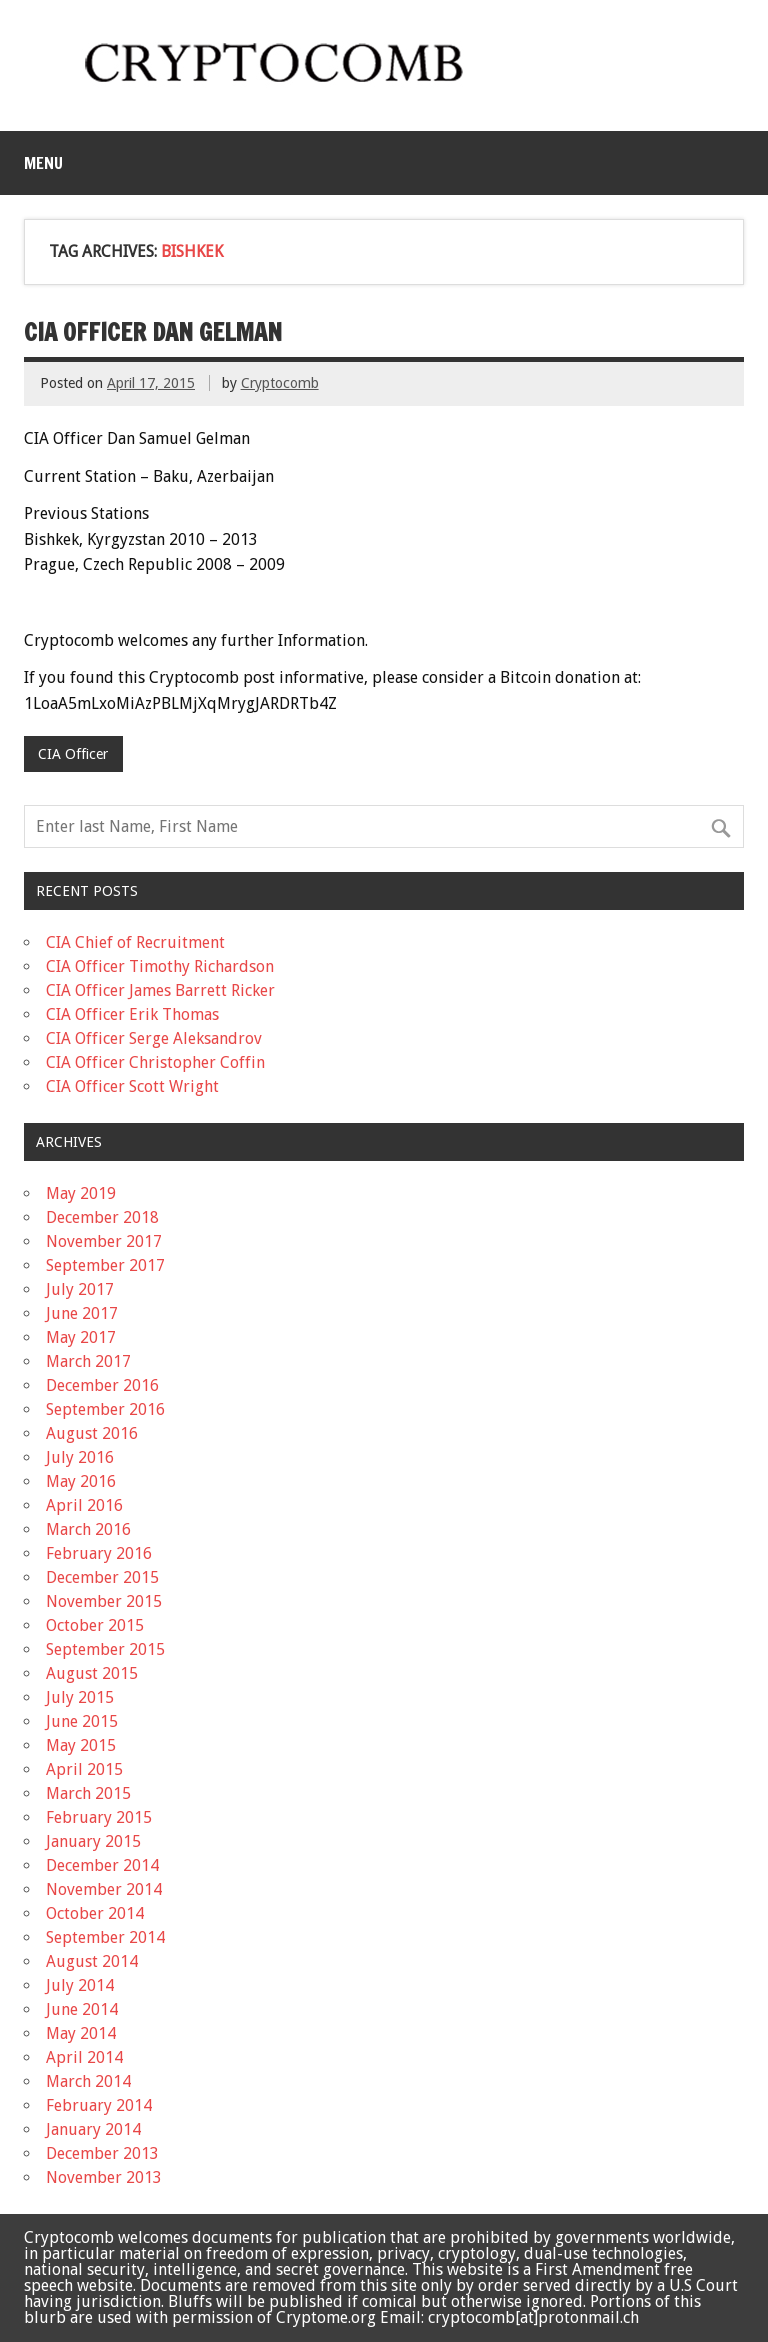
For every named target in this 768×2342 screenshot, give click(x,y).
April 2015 (84, 1769)
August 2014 (92, 1961)
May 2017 (81, 1337)
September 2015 (105, 1649)
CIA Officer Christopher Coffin (155, 1062)
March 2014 (88, 2081)
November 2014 (104, 1889)
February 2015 (99, 1817)
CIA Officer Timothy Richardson (160, 966)
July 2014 (80, 1985)
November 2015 (104, 1601)
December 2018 (102, 1217)
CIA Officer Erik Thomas (132, 1014)
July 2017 (80, 1289)
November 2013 (104, 2177)
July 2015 (80, 1697)
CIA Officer (73, 754)
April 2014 (84, 2057)
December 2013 (102, 2153)
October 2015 (95, 1625)
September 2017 (105, 1265)
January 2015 (93, 1841)
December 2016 (102, 1385)
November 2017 (104, 1241)
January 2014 (93, 2129)
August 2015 (92, 1673)
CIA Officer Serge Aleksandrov (154, 1038)
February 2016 (99, 1553)
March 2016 (88, 1529)
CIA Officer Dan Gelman (153, 332)
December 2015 (102, 1577)
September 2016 (105, 1409)
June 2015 (82, 1721)
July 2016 (80, 1457)
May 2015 (81, 1745)
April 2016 (84, 1505)
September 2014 (105, 1937)
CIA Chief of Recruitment (135, 942)
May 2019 (81, 1193)
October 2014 (95, 1913)
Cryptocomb (280, 383)
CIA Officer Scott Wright (132, 1086)
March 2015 (88, 1793)
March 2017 (88, 1361)
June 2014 (82, 2009)
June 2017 (82, 1313)
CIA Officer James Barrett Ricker (160, 990)
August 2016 (92, 1433)
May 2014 (81, 2033)
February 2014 (99, 2105)
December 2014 (102, 1865)
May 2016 (81, 1481)
